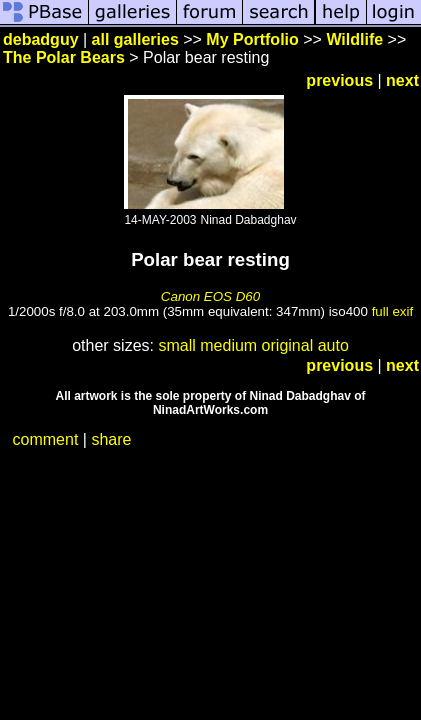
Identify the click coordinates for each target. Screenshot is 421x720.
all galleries (135, 39)
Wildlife (354, 39)
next (402, 80)
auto (333, 345)
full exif (392, 311)
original (288, 345)
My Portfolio (252, 39)
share (111, 439)
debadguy (41, 39)
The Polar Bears (64, 57)
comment (46, 439)
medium (228, 345)
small (176, 345)
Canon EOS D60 (210, 296)
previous (339, 80)
